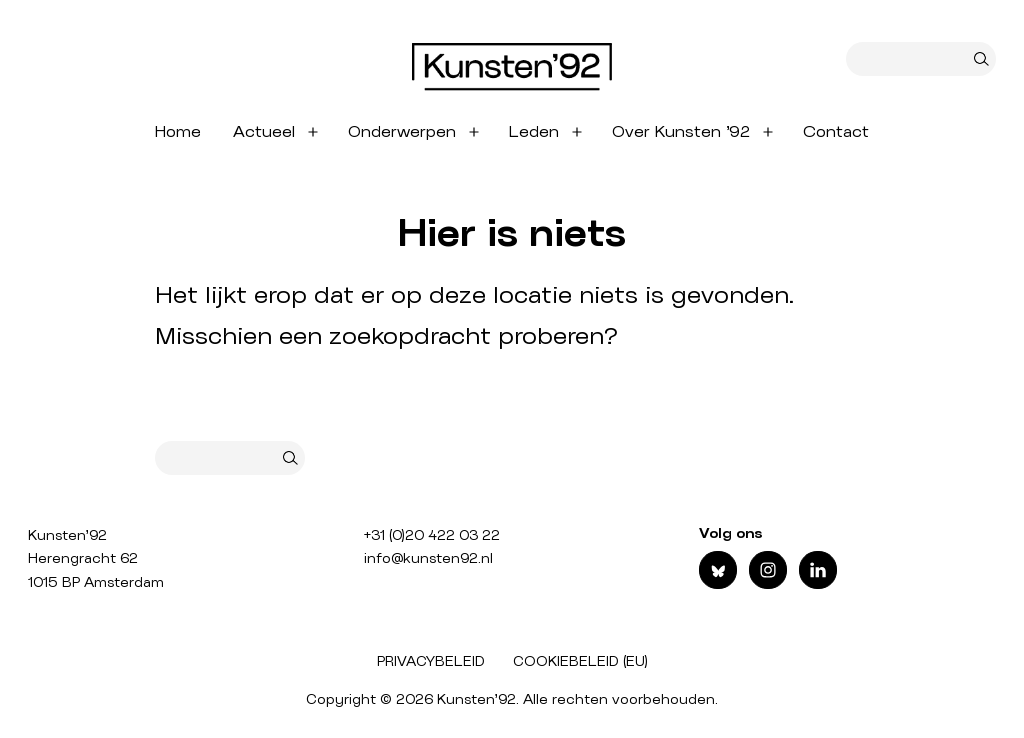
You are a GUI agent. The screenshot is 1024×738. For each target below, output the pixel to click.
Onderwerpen (402, 132)
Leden (534, 132)
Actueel (264, 132)
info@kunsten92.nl (428, 559)
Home (178, 132)
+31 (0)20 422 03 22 (432, 536)
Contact (836, 132)
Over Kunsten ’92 (681, 132)
